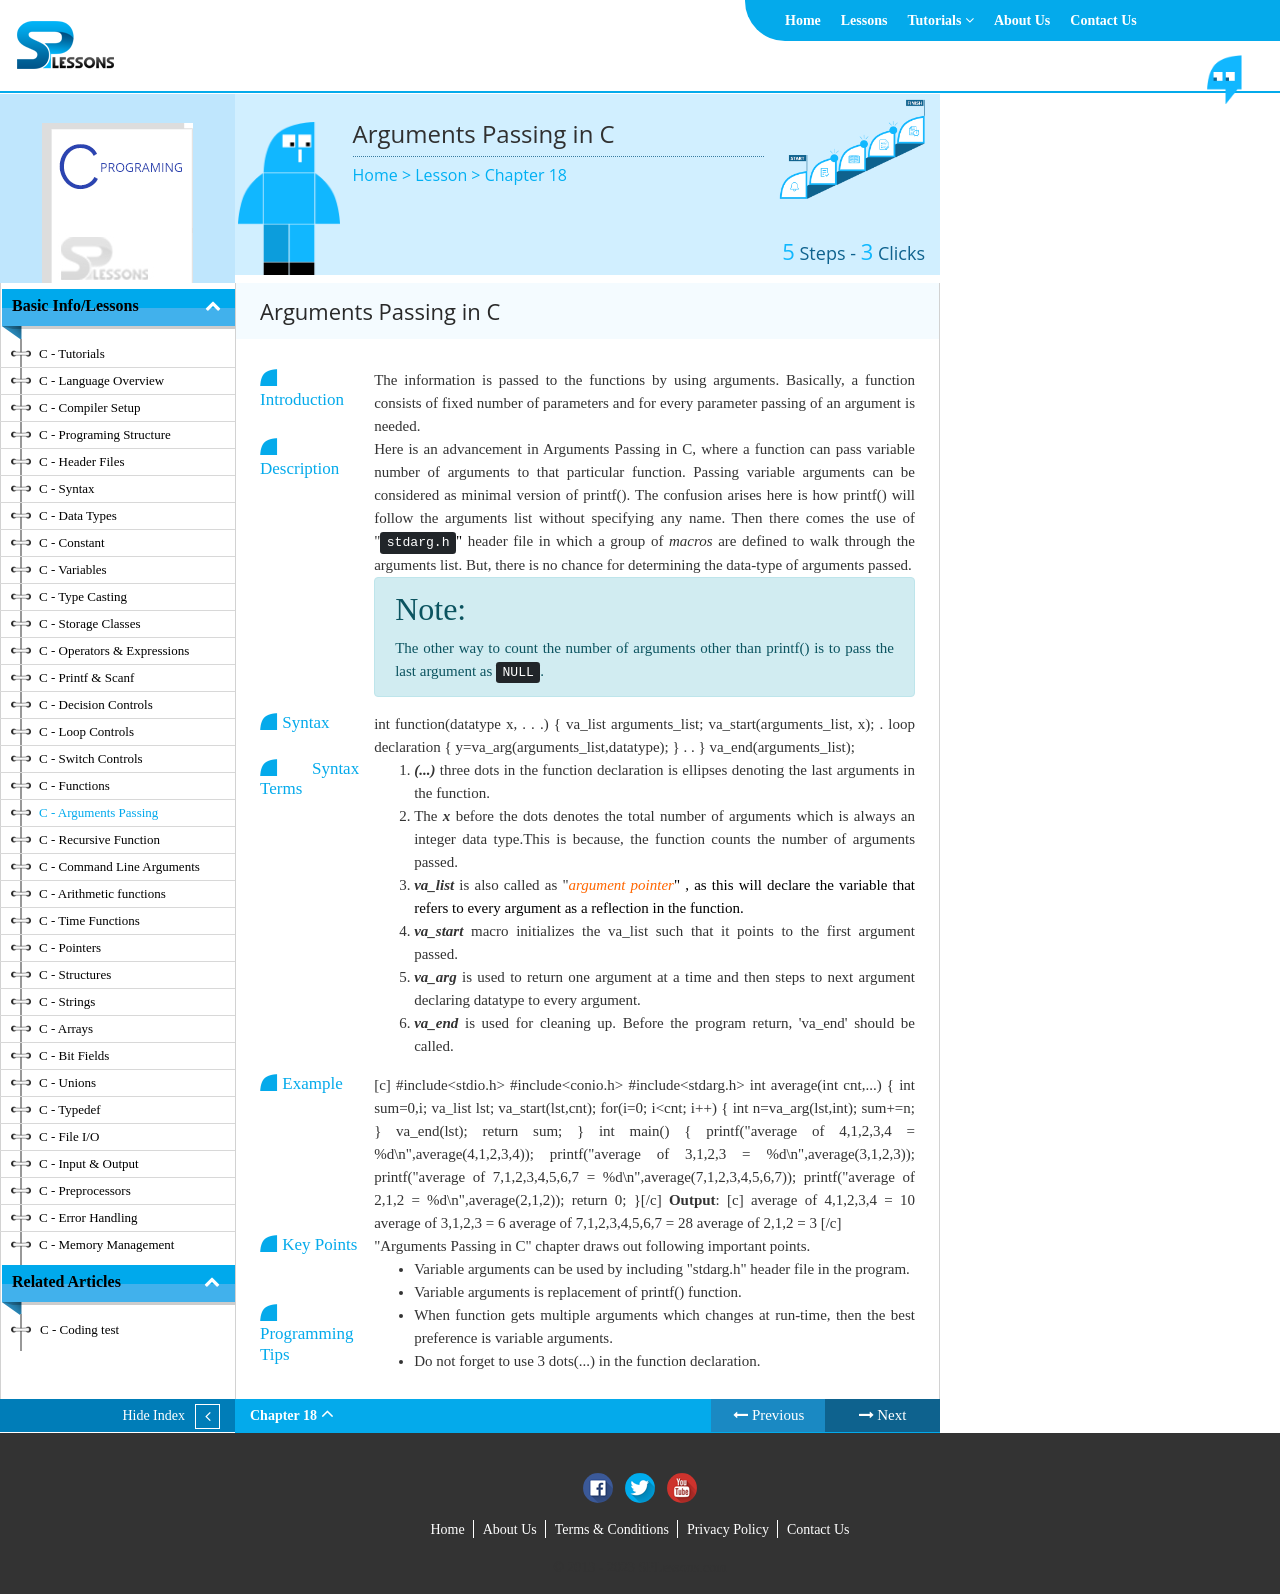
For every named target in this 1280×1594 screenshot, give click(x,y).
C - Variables (73, 569)
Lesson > (449, 175)
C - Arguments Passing (98, 812)
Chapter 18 (526, 175)
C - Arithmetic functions (102, 893)
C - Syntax (67, 488)
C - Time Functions (89, 920)
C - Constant (72, 542)
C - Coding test (79, 1329)
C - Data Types (78, 515)
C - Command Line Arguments (119, 866)
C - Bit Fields (74, 1055)
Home (803, 20)
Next (883, 1415)
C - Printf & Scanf (86, 677)
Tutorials (940, 20)
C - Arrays (66, 1028)
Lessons (864, 20)
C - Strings (67, 1001)
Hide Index (153, 1415)
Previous (768, 1415)
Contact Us (1103, 20)
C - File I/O (69, 1136)
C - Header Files (82, 461)
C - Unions (67, 1082)
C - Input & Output (89, 1163)
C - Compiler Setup (89, 407)
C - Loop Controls (86, 731)
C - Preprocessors (85, 1190)
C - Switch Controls (91, 758)
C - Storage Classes (89, 623)
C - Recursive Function (99, 839)
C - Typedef (70, 1109)
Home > (384, 175)
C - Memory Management (106, 1244)
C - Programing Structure (105, 434)
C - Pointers (70, 947)
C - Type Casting (83, 596)
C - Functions (74, 785)
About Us (1022, 20)
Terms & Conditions (612, 1529)
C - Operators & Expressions (114, 650)
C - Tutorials (72, 353)
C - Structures (75, 974)
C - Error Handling (88, 1217)
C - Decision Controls (96, 704)
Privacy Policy (728, 1529)
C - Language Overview (101, 380)
